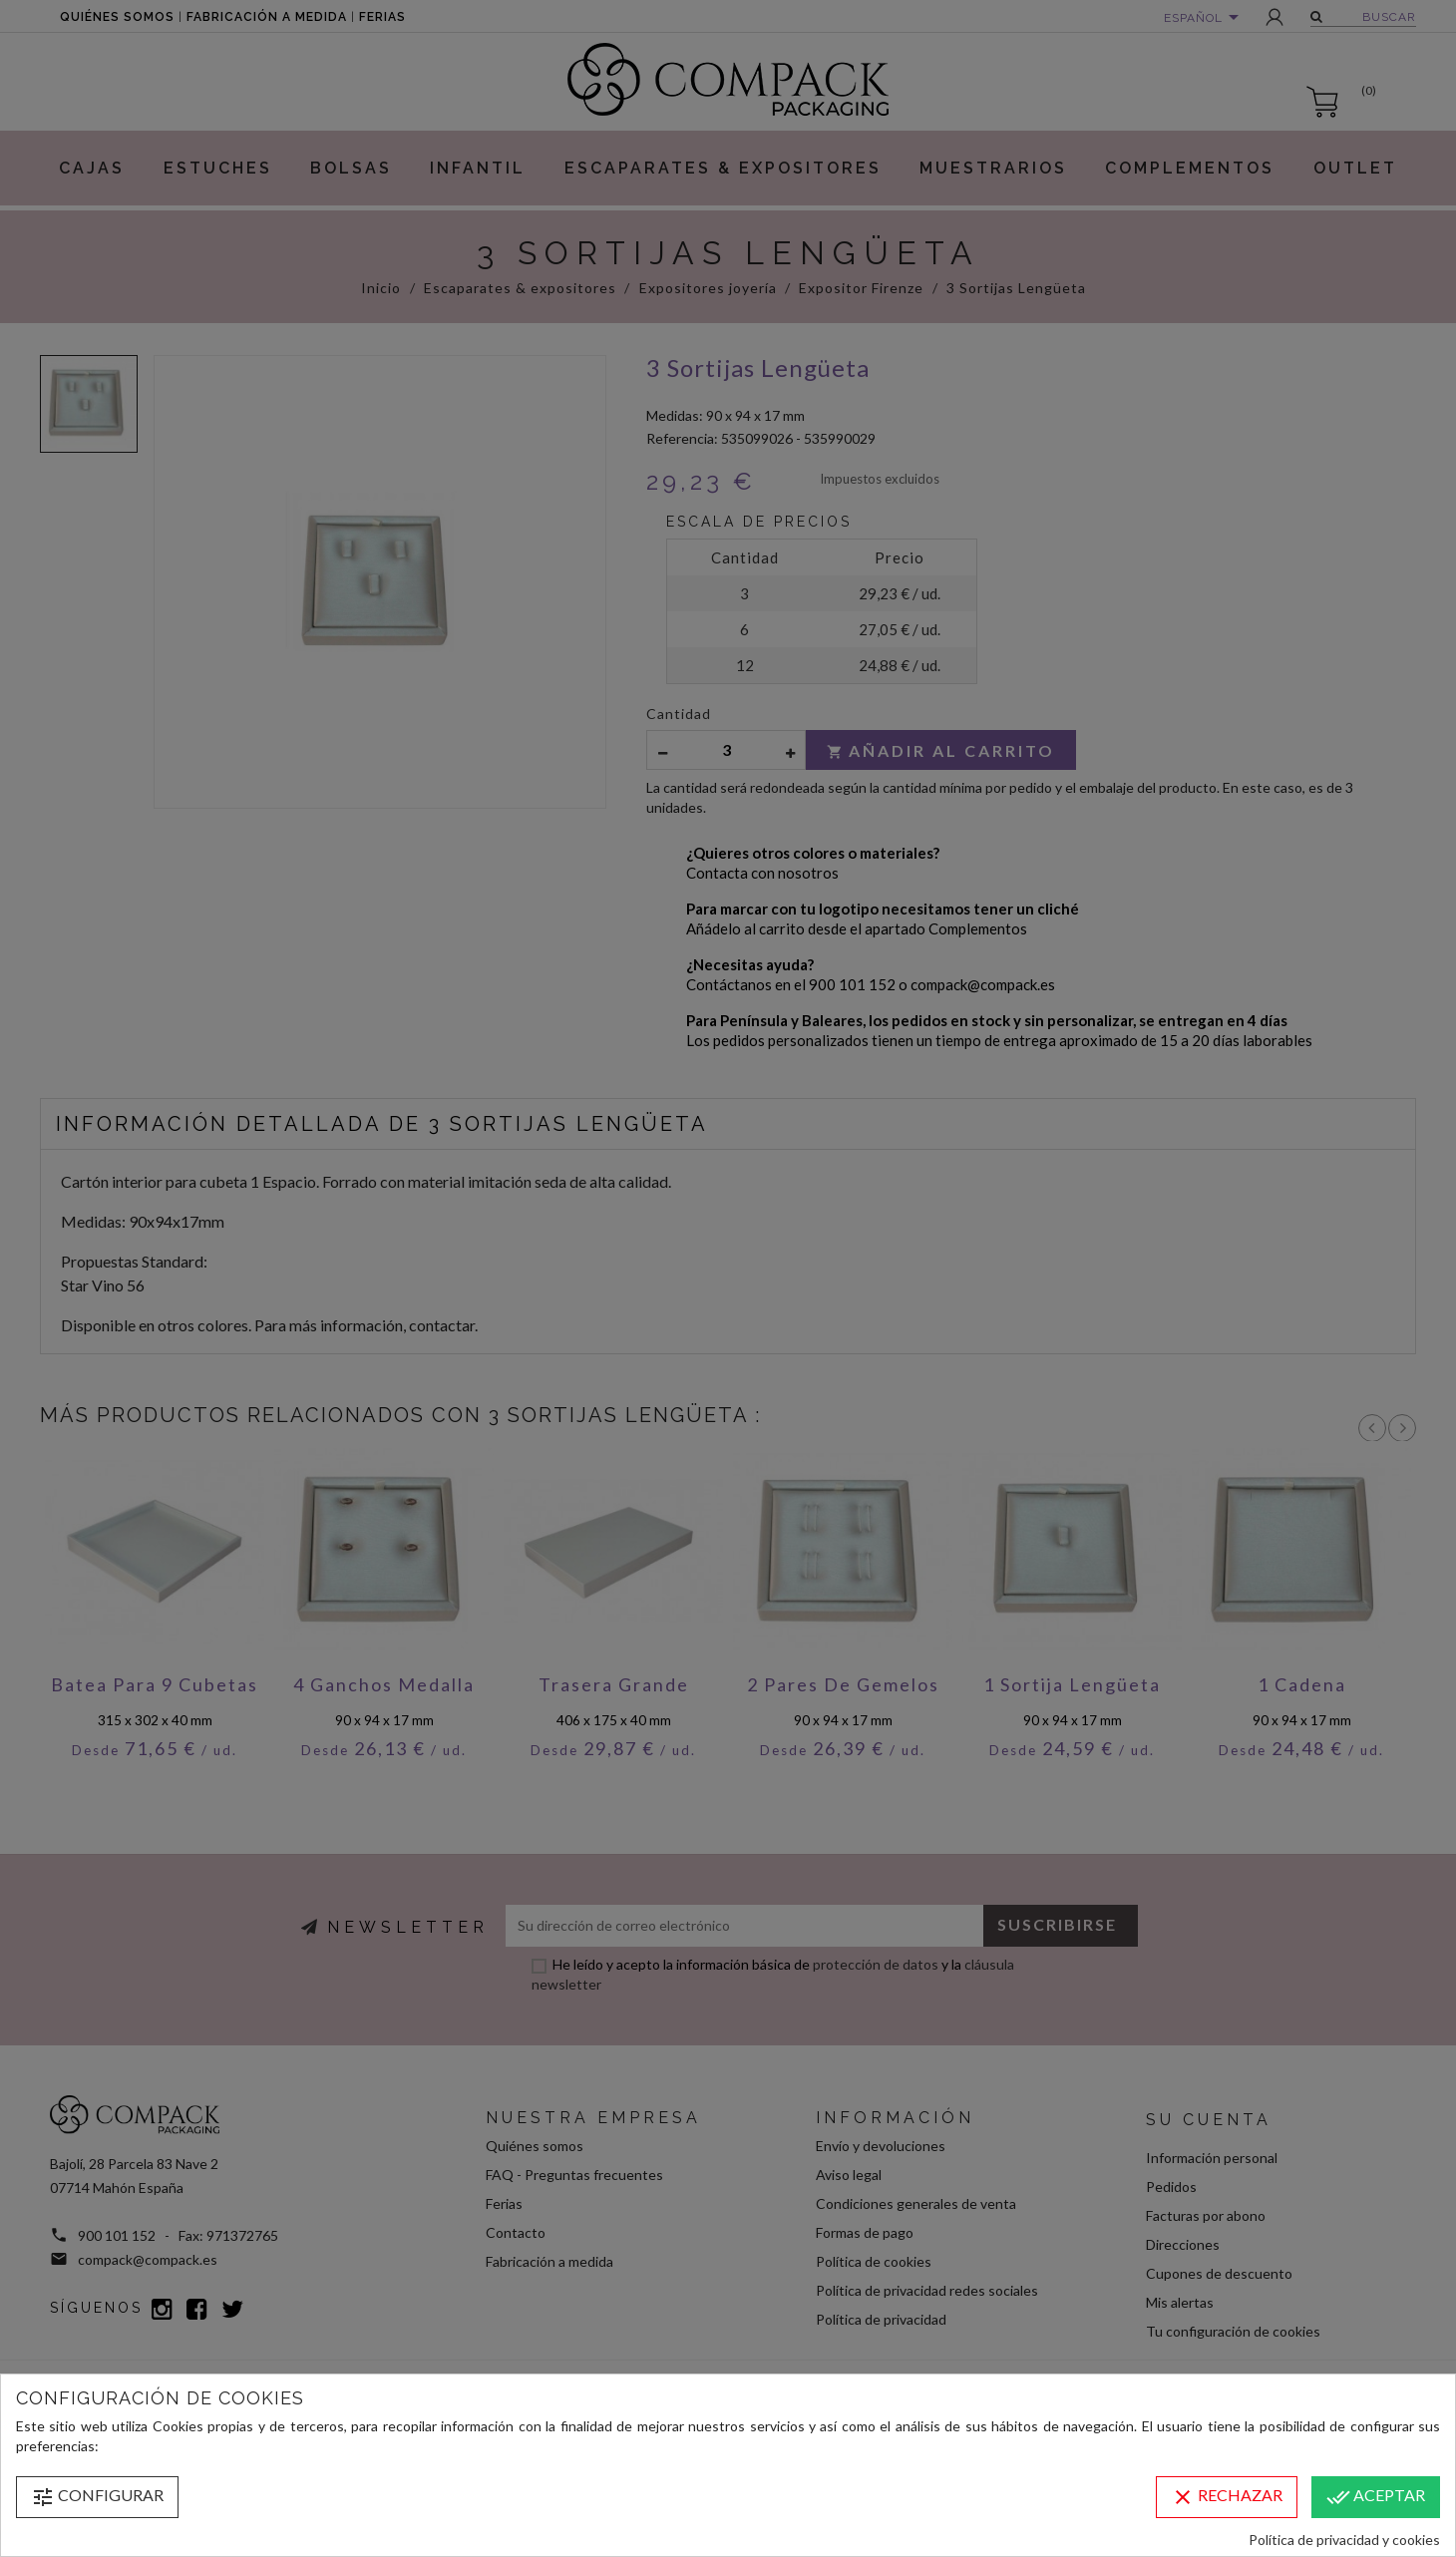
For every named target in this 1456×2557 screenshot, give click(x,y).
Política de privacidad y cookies (1344, 2539)
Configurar (97, 2497)
